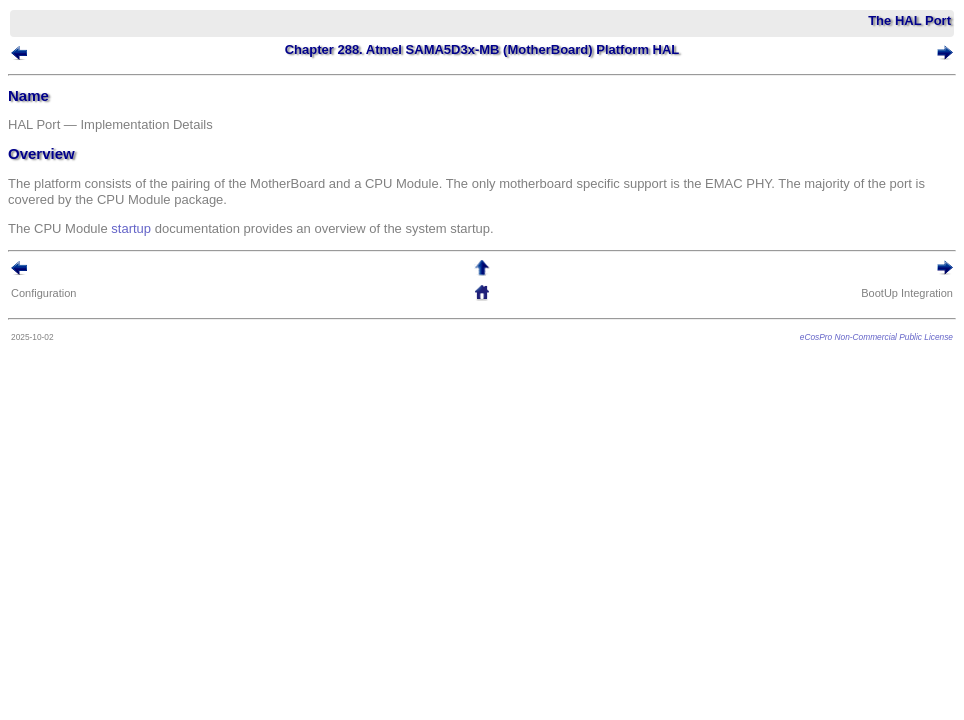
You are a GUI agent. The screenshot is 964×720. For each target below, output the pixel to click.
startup (131, 228)
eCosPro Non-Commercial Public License (876, 337)
